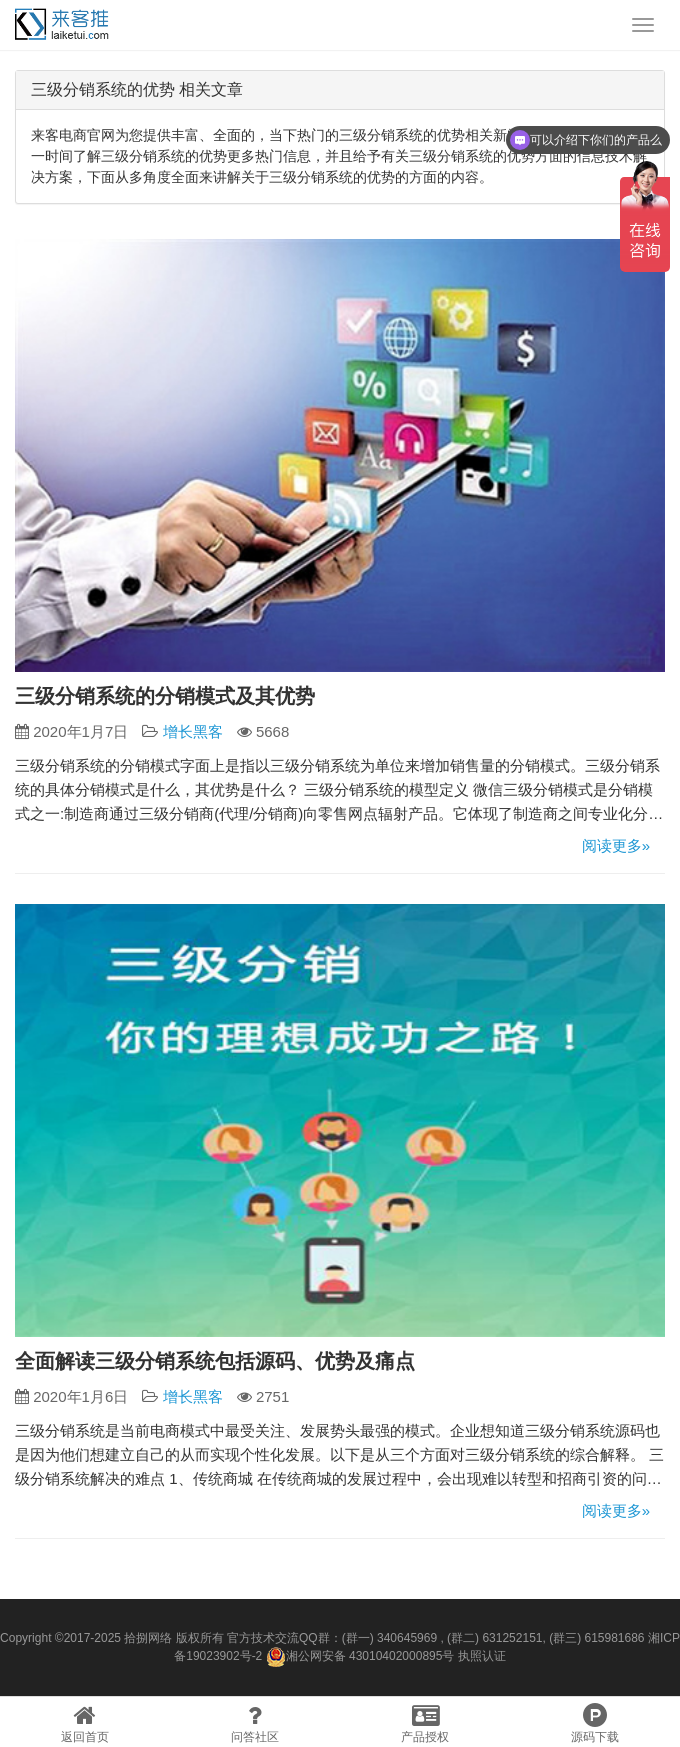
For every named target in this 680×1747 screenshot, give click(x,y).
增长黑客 (193, 731)
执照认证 (482, 1656)
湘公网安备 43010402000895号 (360, 1657)
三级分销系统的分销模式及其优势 (165, 696)
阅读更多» (616, 845)
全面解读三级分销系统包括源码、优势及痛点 (215, 1361)
